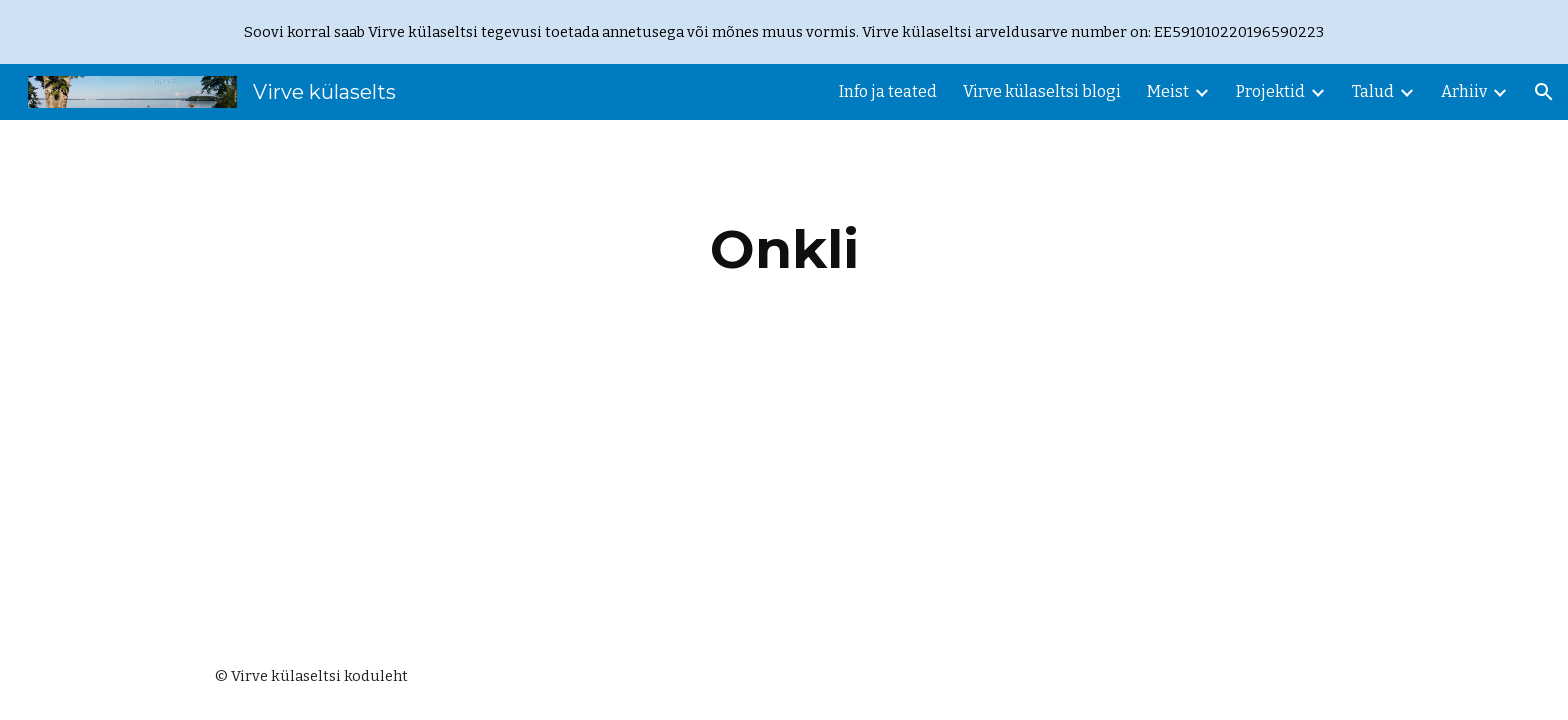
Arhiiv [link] (1464, 91)
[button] (1544, 92)
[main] (784, 249)
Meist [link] (1168, 91)
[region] (784, 32)
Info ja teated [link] (888, 91)
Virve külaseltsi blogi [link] (1042, 91)
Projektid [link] (1270, 91)
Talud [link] (1373, 91)
